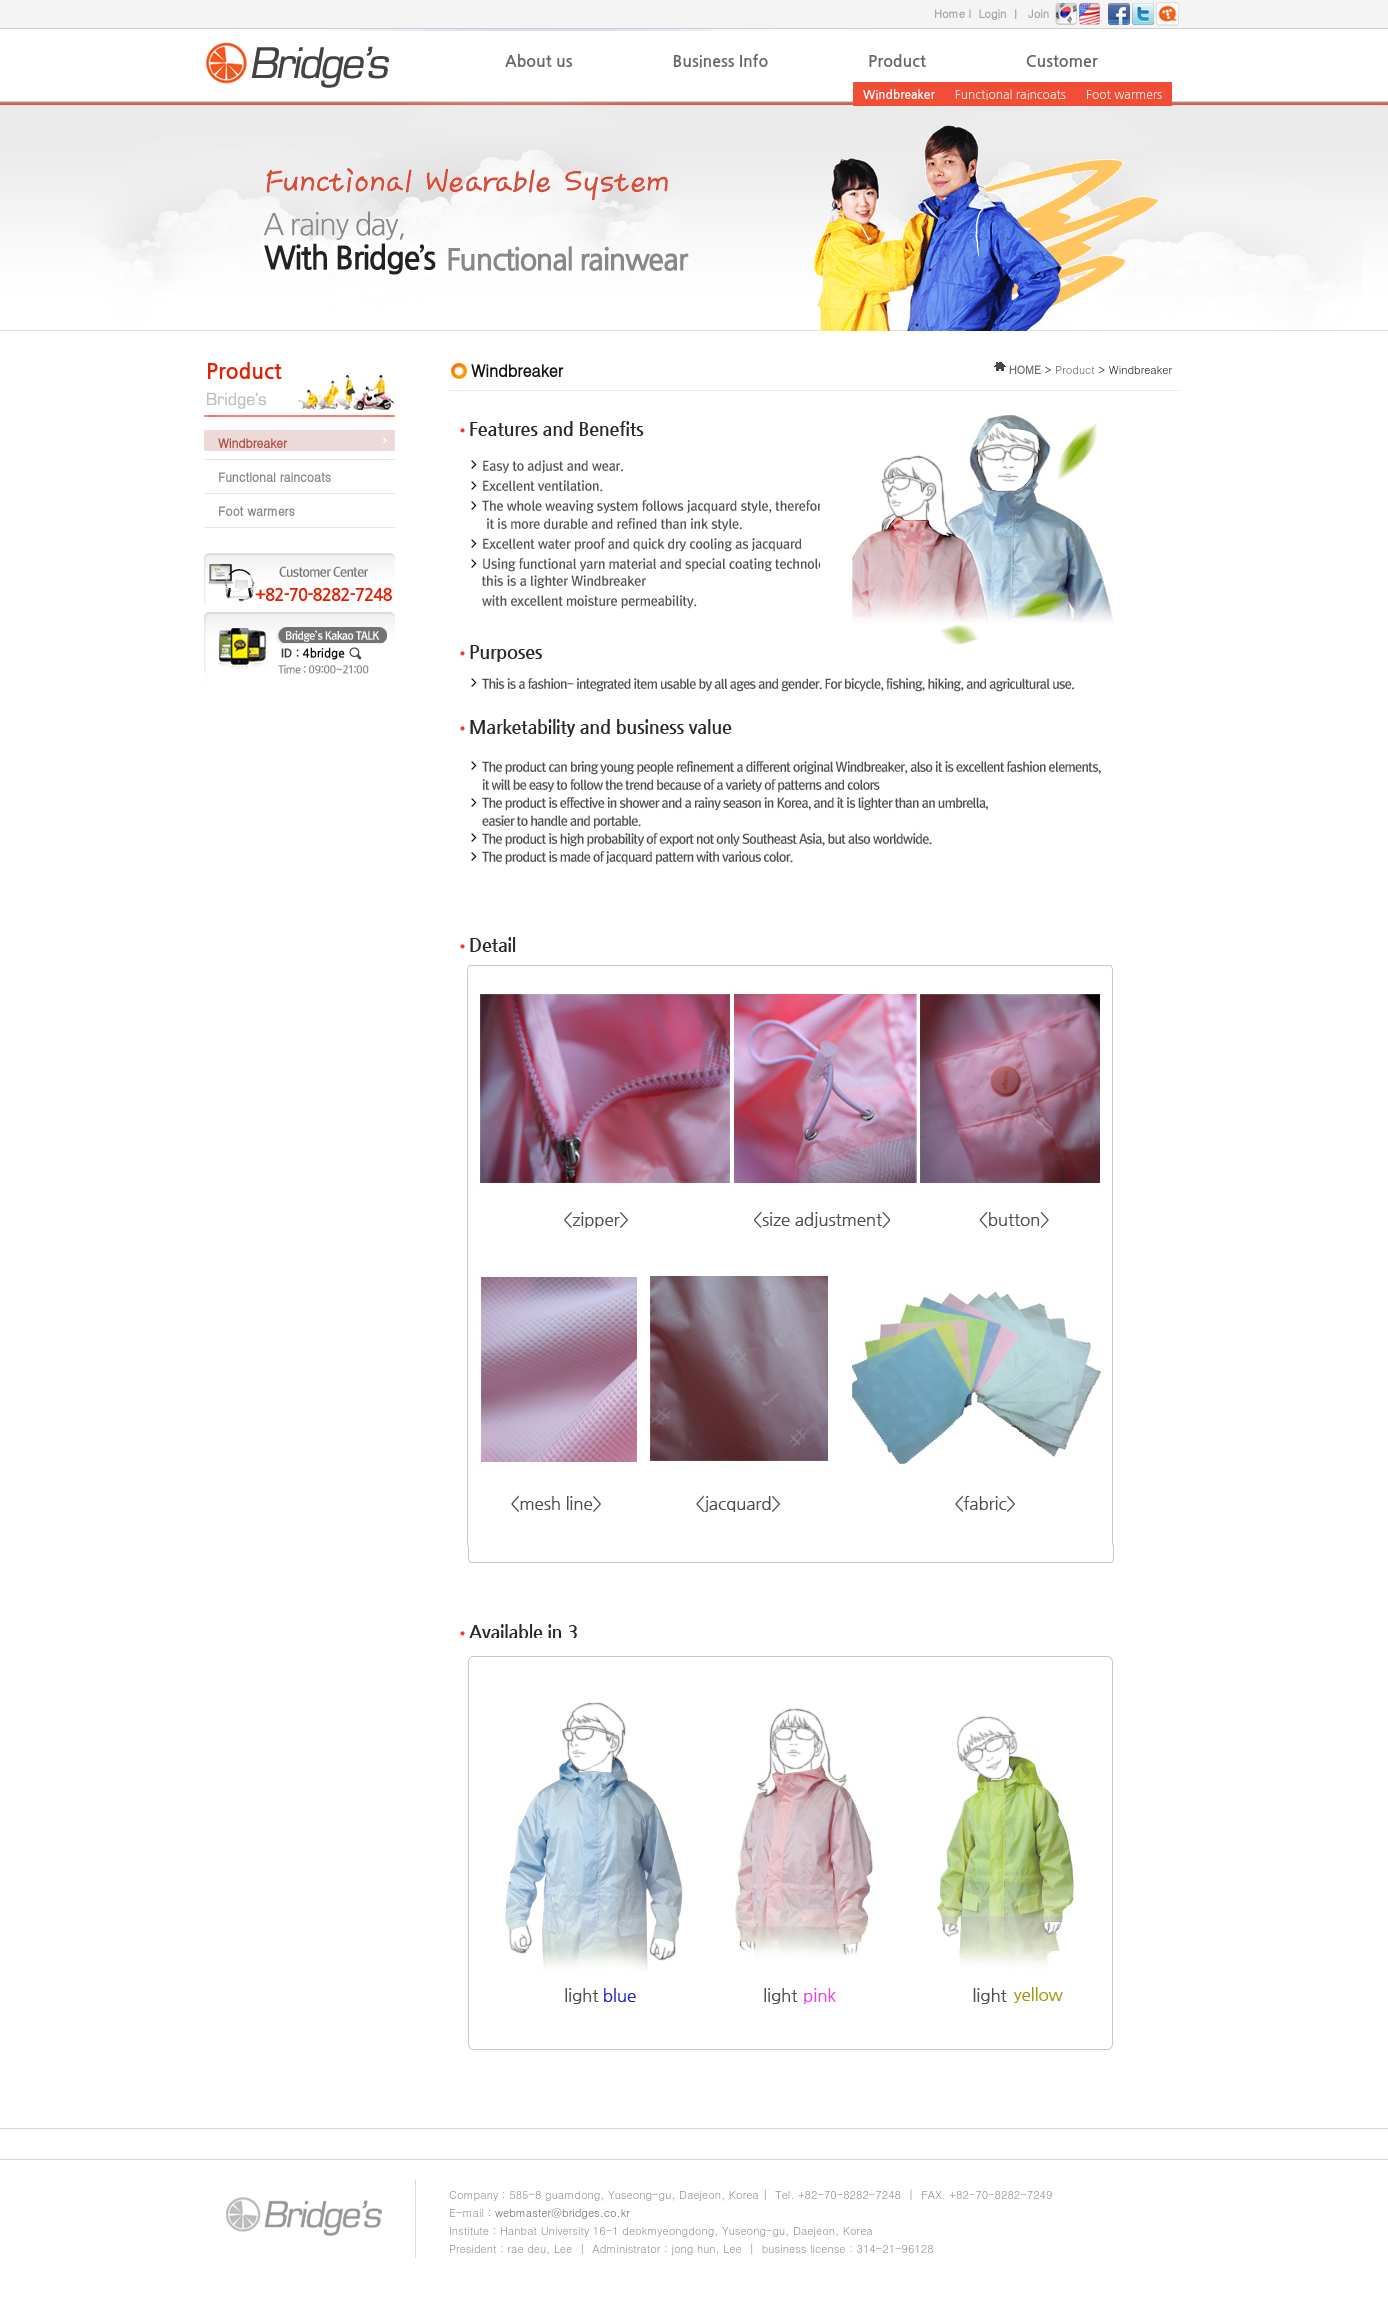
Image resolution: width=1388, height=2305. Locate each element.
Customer (1062, 61)
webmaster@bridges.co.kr (562, 2212)
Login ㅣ (1003, 13)
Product (897, 61)
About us (539, 61)
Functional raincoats (1010, 95)
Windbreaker (899, 95)
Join (1038, 13)
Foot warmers (1124, 95)
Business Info (721, 61)
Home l (956, 13)
